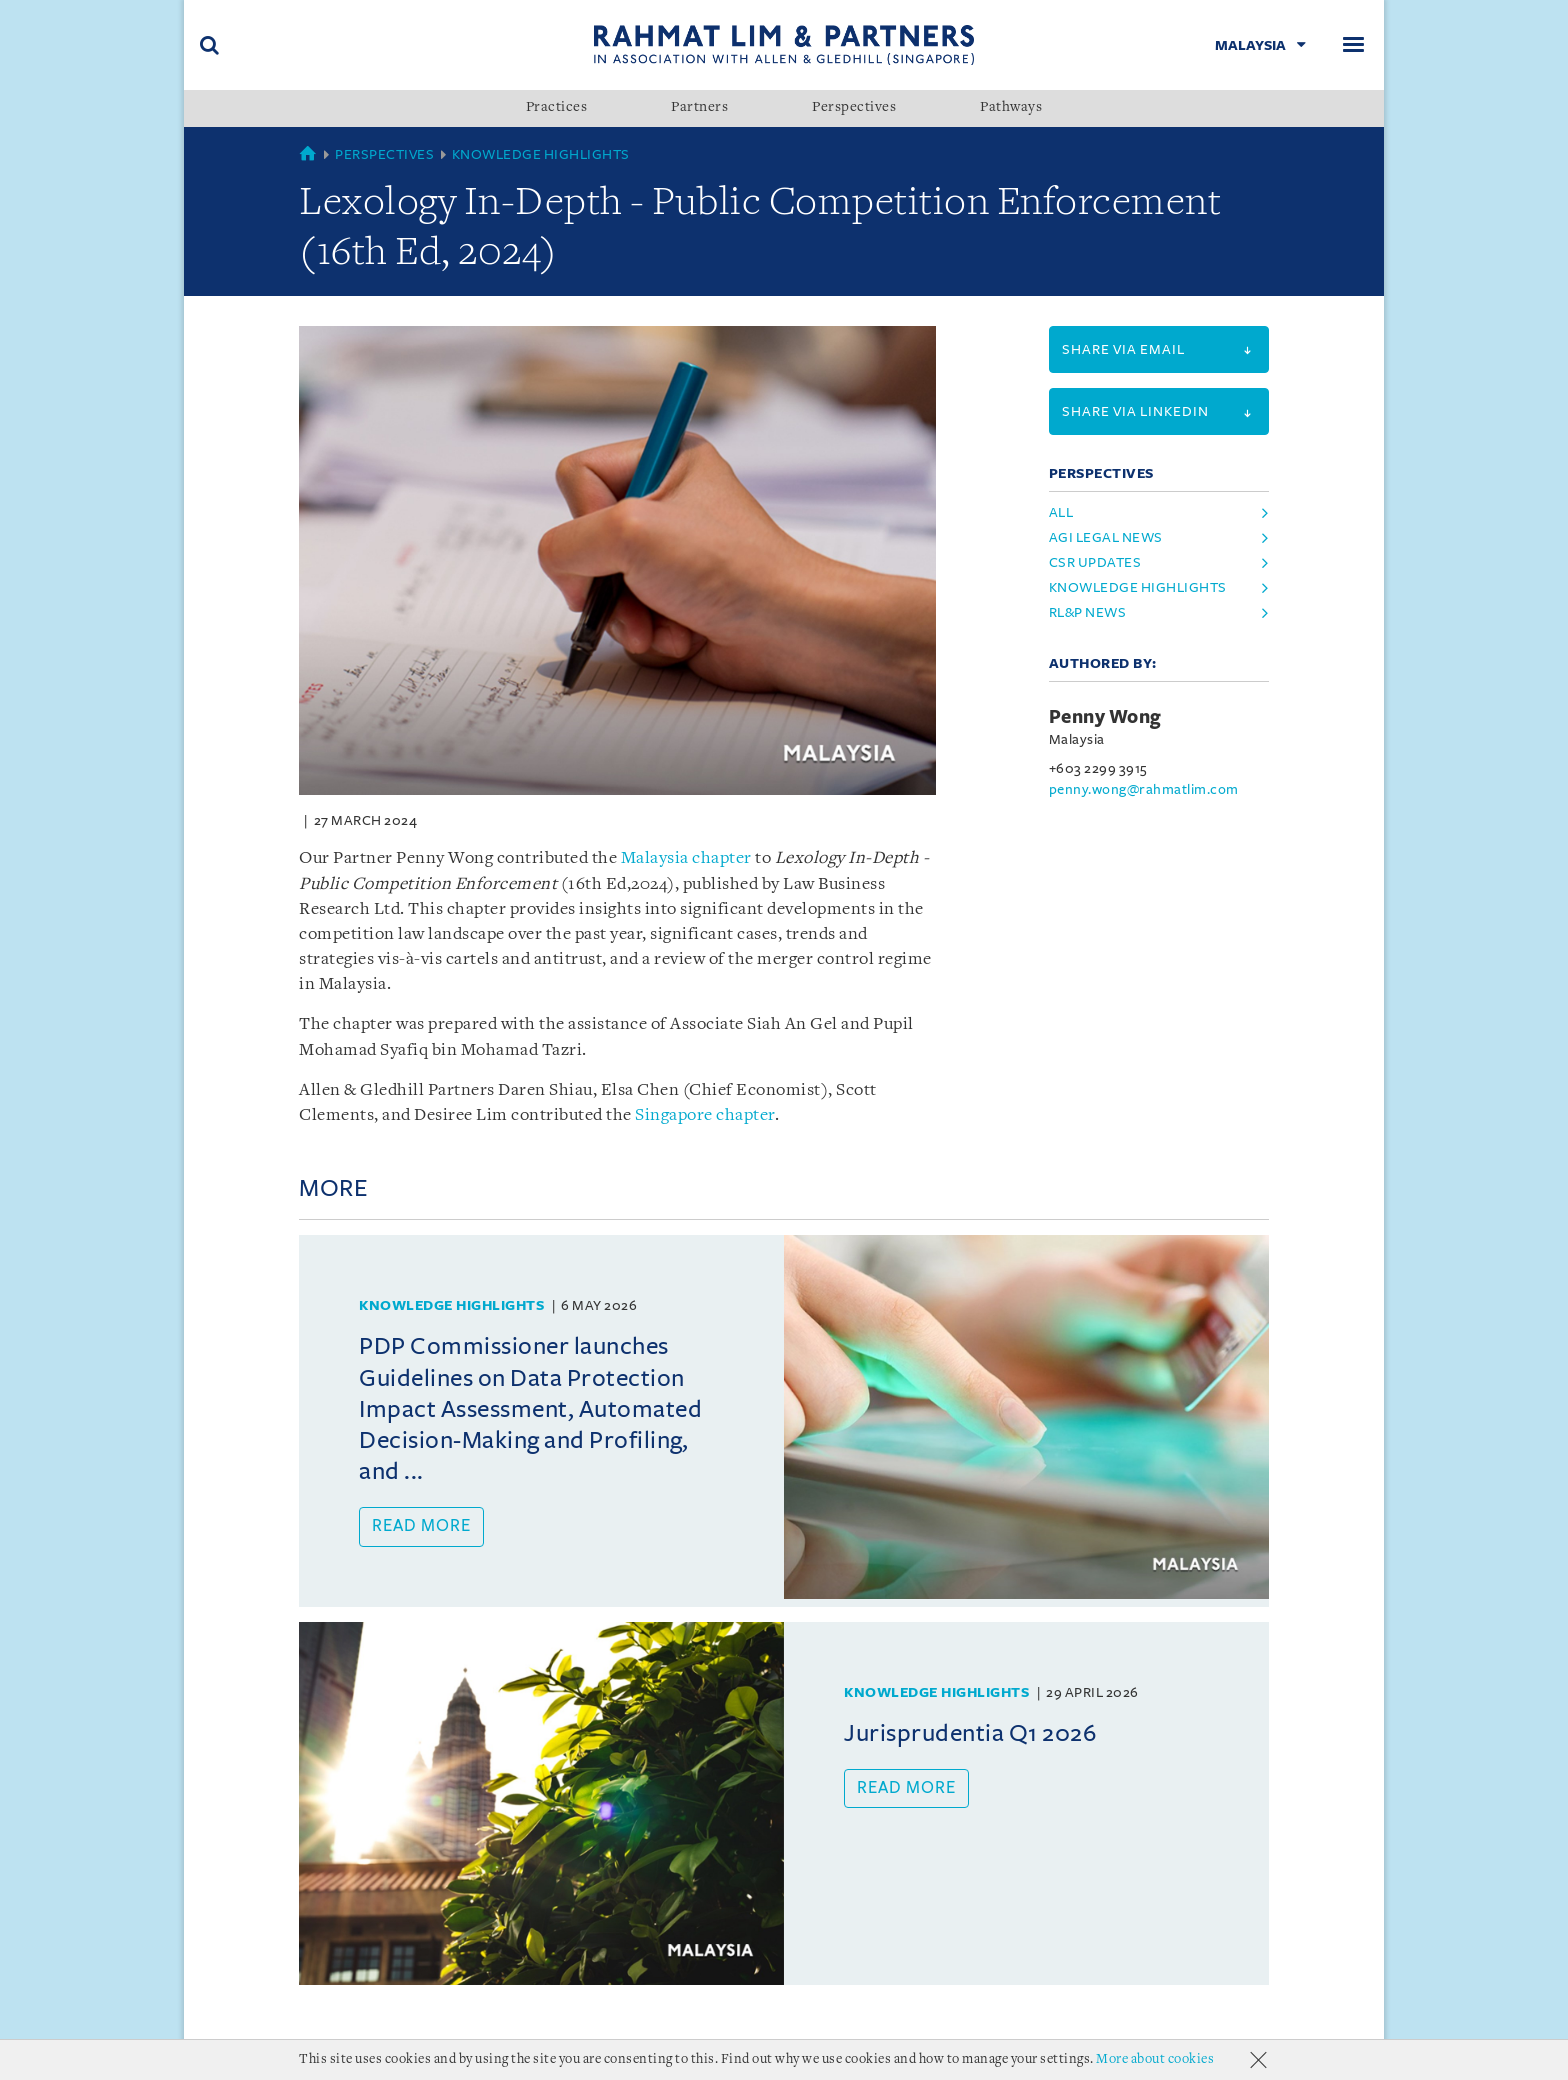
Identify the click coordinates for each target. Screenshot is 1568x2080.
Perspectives (854, 108)
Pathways (1011, 108)
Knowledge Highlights (541, 154)
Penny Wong (1105, 717)
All (1061, 512)
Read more (421, 1526)
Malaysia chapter (686, 858)
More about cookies (1155, 2059)
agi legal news (1106, 537)
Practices (557, 108)
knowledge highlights (1138, 587)
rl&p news (1088, 612)
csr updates (1095, 562)
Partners (699, 108)
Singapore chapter (705, 1115)
